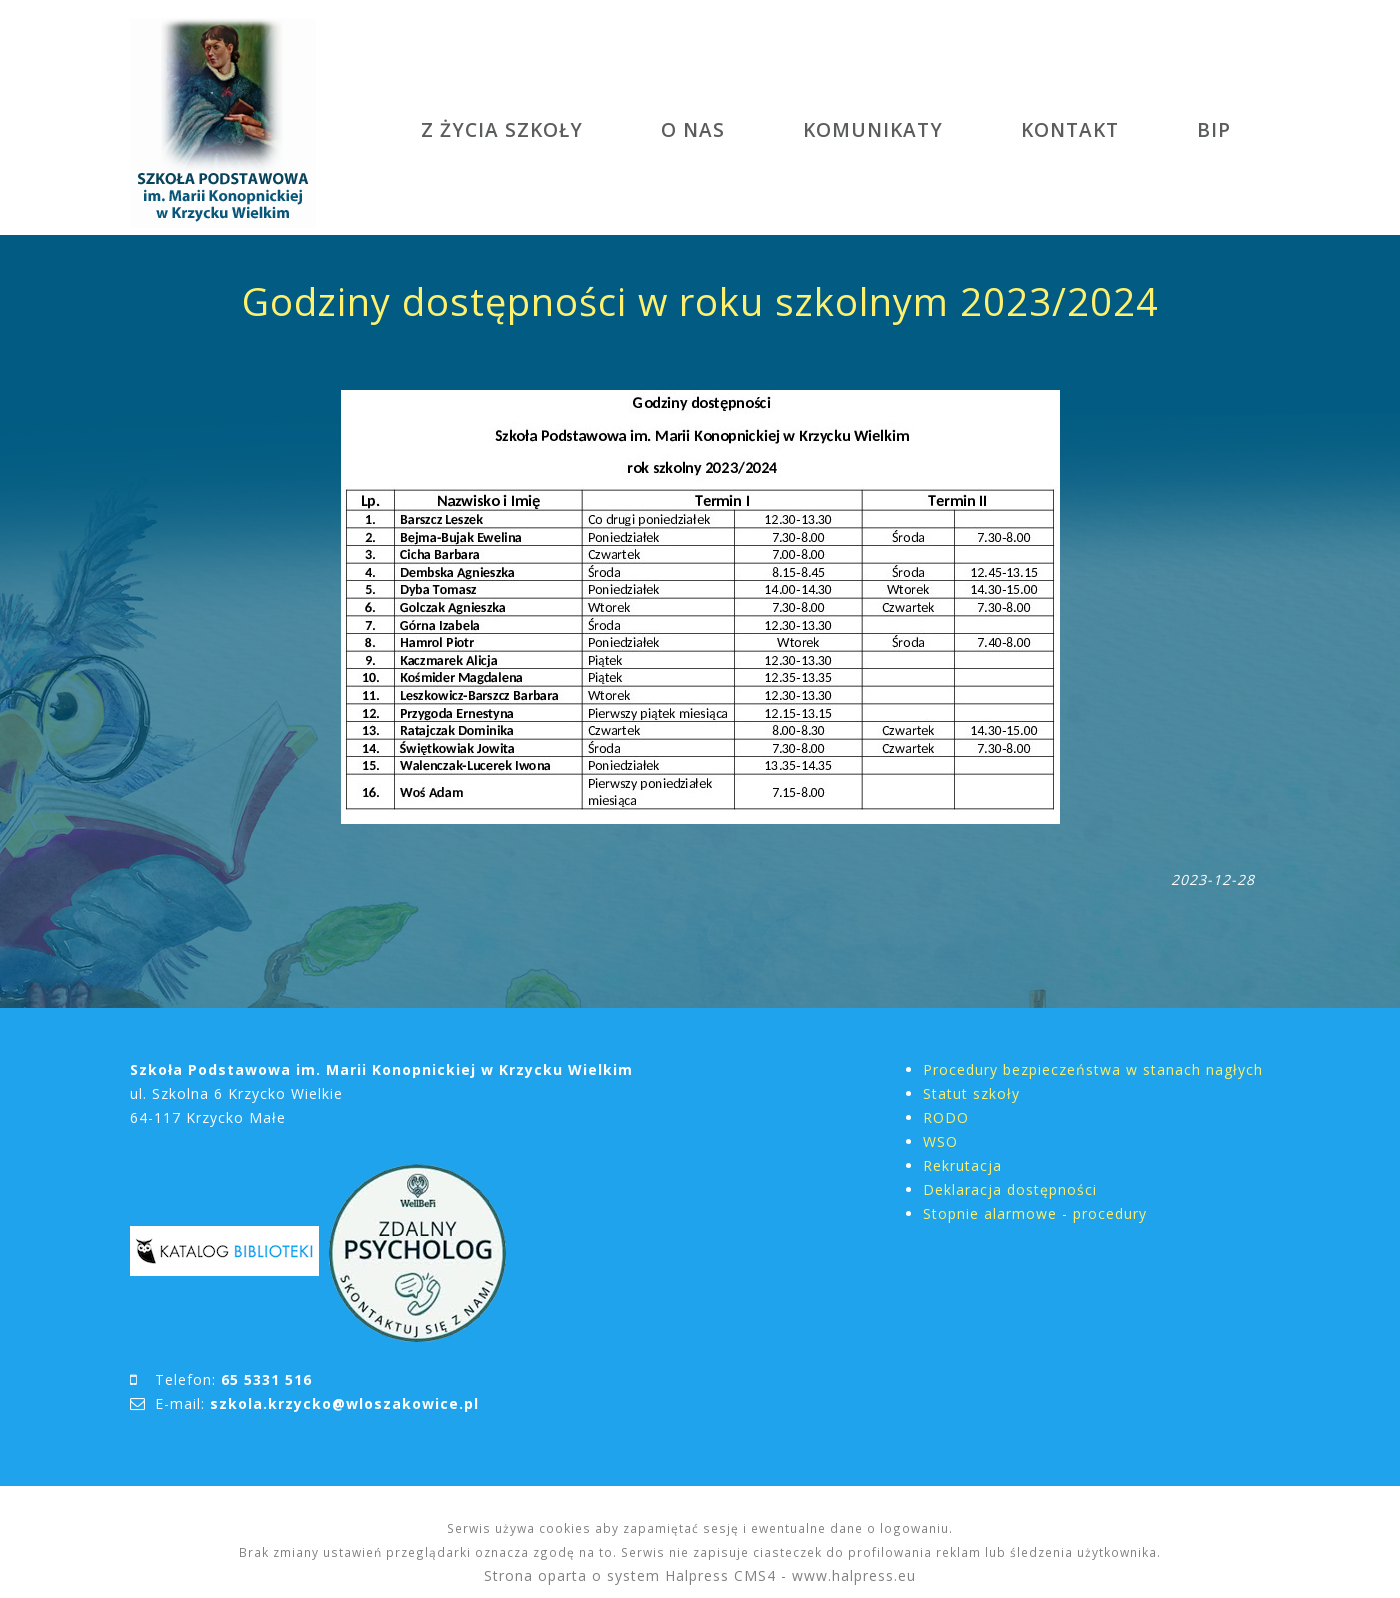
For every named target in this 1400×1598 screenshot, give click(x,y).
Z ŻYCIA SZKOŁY (502, 130)
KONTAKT (1070, 130)
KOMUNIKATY (873, 130)
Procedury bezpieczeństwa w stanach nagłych (1093, 1069)
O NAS (693, 130)
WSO (940, 1141)
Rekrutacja (962, 1165)
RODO (946, 1117)
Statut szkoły (971, 1093)
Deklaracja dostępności (1010, 1189)
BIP (1214, 130)
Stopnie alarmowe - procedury (1035, 1213)
